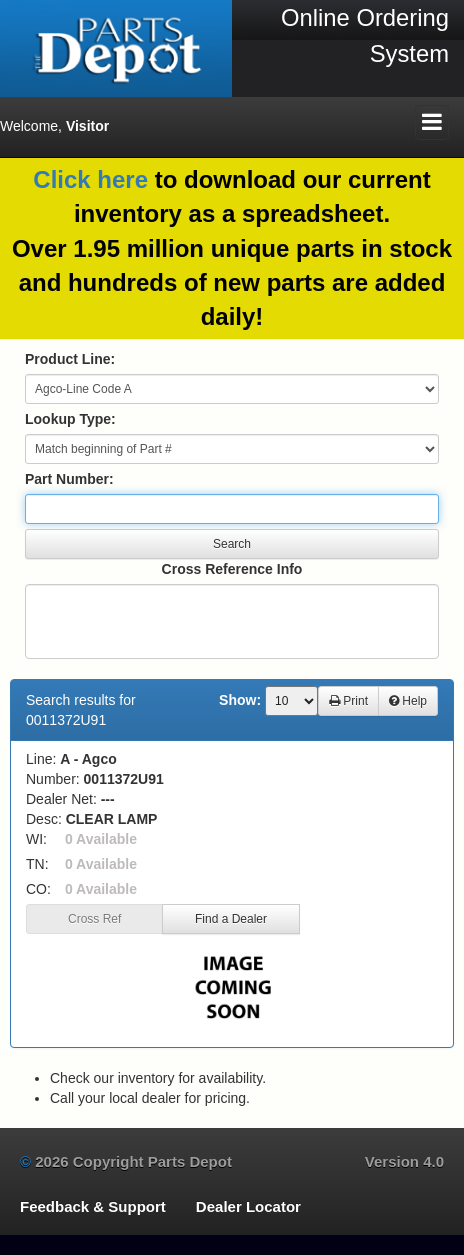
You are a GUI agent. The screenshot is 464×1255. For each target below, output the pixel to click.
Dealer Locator (248, 1206)
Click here (90, 179)
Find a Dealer (231, 919)
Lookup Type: (70, 419)
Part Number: (69, 479)
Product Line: (70, 359)
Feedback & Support (93, 1206)
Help (408, 701)
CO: (38, 889)
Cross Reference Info (232, 569)
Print (348, 701)
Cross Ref (94, 919)
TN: (37, 864)
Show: (240, 700)
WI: (36, 839)
